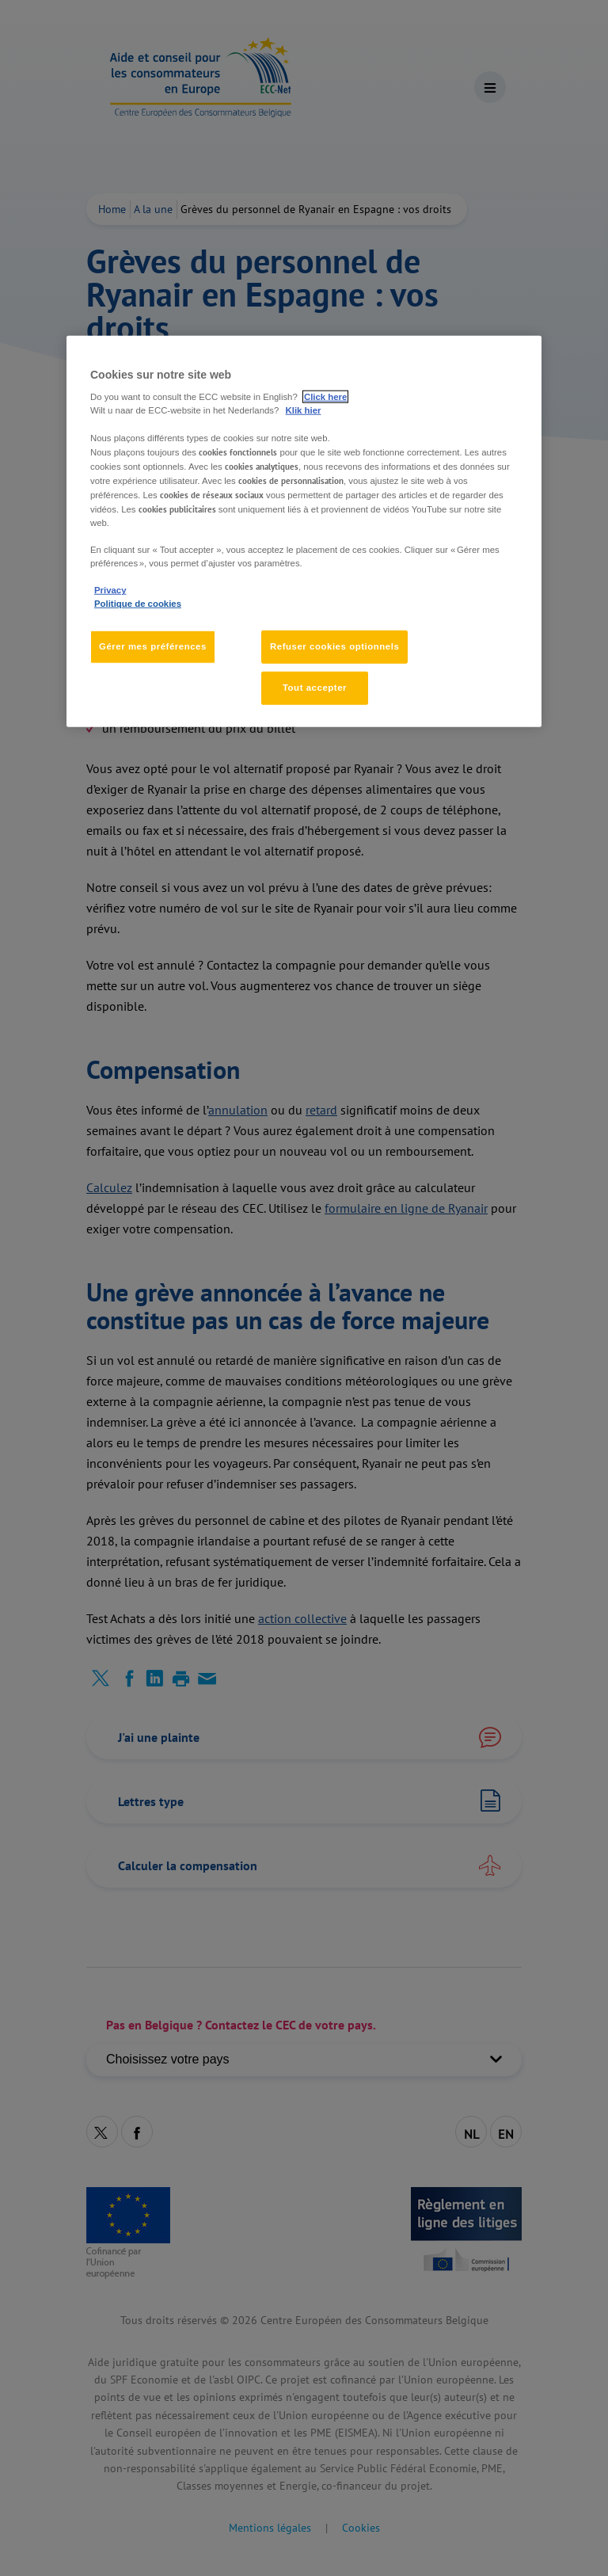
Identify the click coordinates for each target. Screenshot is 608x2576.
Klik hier (303, 410)
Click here (325, 397)
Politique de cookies (137, 603)
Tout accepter (315, 687)
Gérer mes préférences (153, 646)
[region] (304, 531)
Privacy (110, 590)
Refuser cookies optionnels (334, 646)
